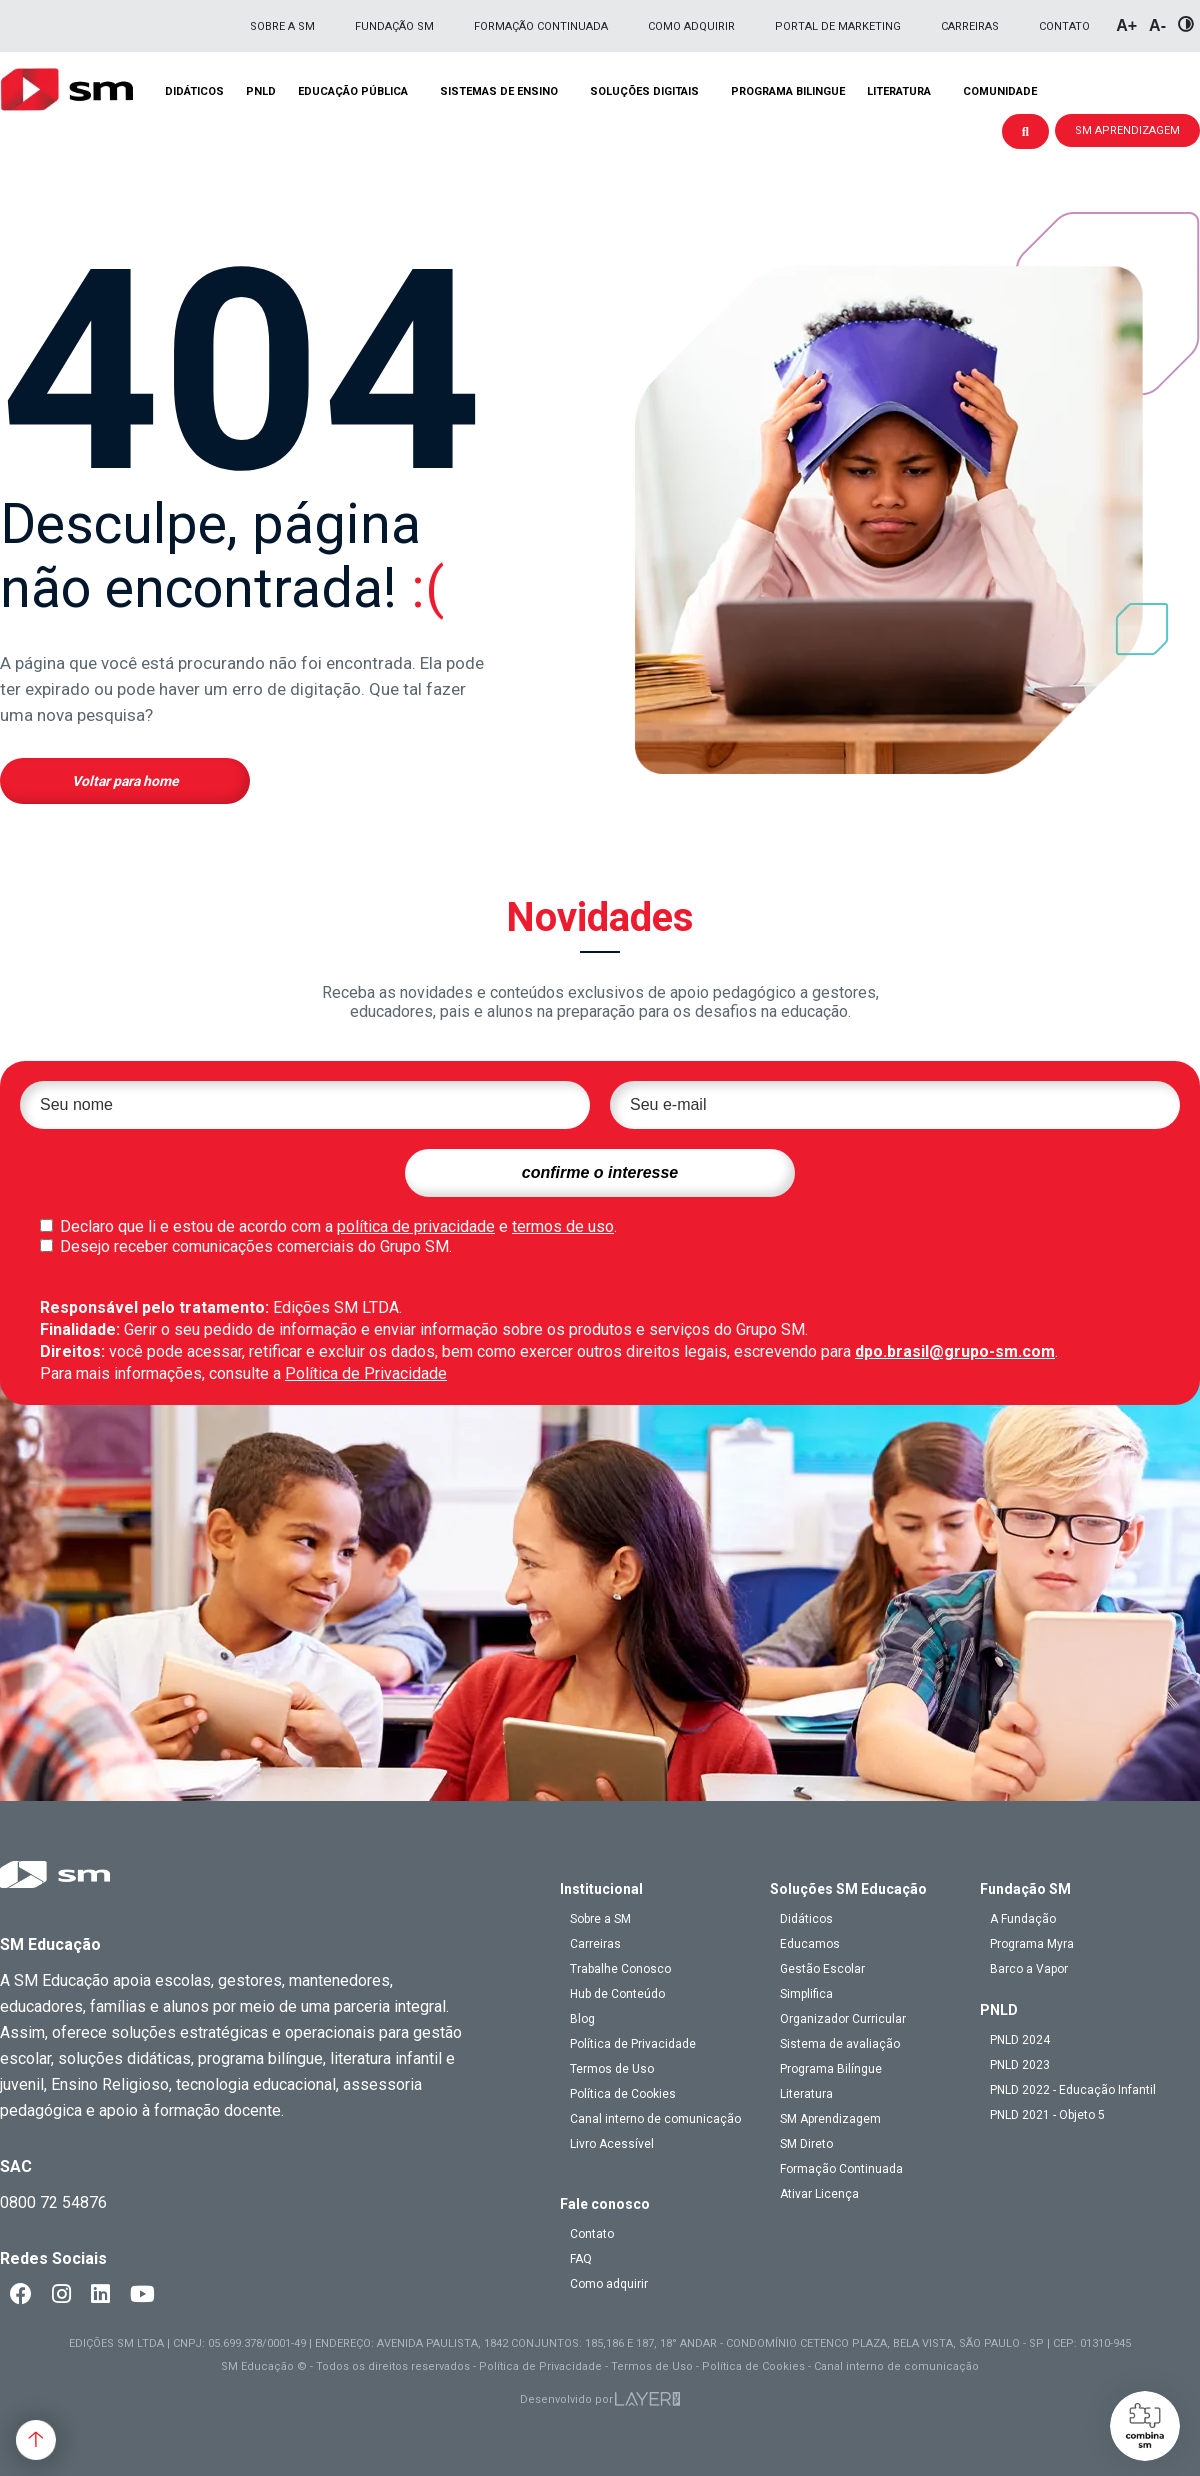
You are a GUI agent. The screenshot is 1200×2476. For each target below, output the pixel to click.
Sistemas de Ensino (499, 91)
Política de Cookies (623, 2094)
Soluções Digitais (644, 91)
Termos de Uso (612, 2069)
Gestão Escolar (822, 1969)
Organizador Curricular (843, 2019)
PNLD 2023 (1020, 2065)
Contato (1064, 26)
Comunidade (1000, 91)
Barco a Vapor (1029, 1969)
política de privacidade (416, 1226)
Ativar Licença (819, 2194)
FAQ (581, 2259)
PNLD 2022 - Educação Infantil (1073, 2090)
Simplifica (806, 1994)
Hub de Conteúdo (617, 1994)
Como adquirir (691, 26)
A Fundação (1023, 1919)
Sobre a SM (282, 26)
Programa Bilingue (788, 91)
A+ (1126, 25)
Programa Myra (1032, 1944)
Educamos (810, 1944)
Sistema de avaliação (840, 2044)
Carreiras (970, 26)
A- (1157, 25)
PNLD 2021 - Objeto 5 (1047, 2115)
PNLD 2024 (1020, 2040)
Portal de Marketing (838, 26)
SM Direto (806, 2144)
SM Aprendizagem (830, 2119)
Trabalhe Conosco (620, 1969)
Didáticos (194, 91)
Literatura (899, 91)
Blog (582, 2019)
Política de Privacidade (366, 1373)
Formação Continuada (541, 26)
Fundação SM (394, 26)
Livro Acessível (612, 2144)
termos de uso (563, 1226)
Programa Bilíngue (831, 2069)
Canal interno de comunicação (655, 2119)
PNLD (261, 91)
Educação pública (353, 91)
